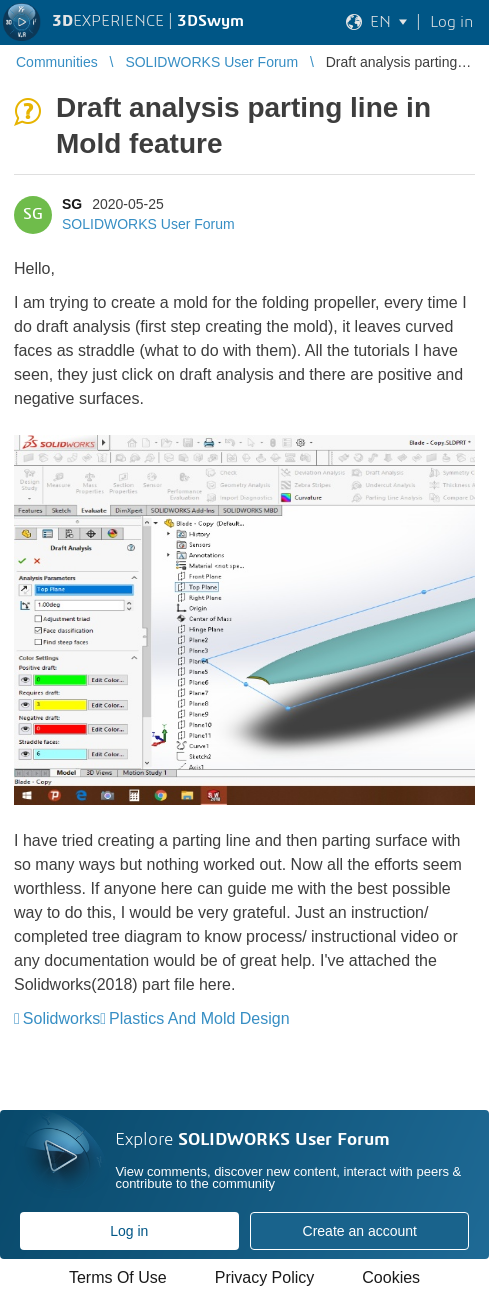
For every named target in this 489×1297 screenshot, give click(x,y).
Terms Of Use (118, 1277)
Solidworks (61, 1018)
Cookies (391, 1277)
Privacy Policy (265, 1277)
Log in (129, 1231)
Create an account (360, 1231)
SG (72, 204)
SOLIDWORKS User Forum (148, 224)
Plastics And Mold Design (199, 1018)
